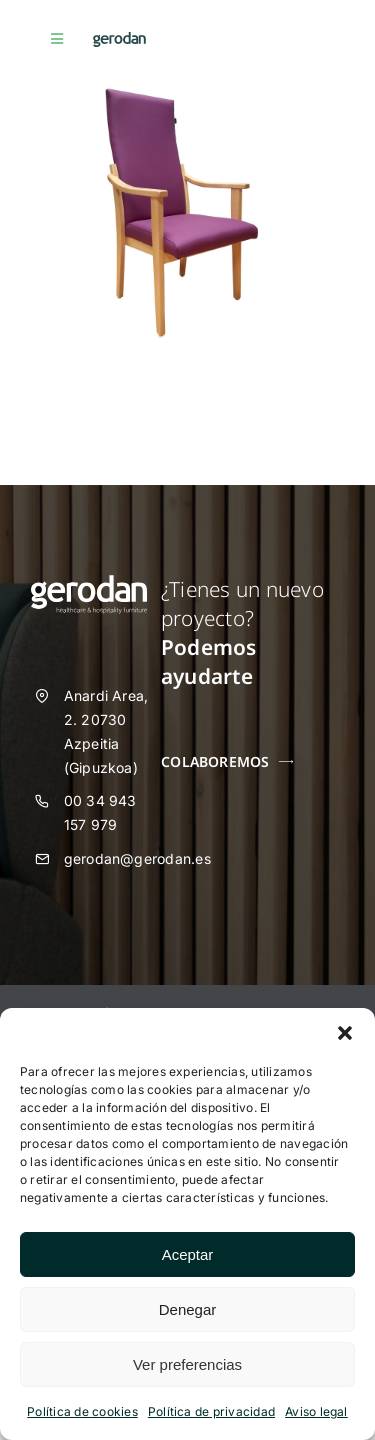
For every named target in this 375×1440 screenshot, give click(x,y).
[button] (345, 1033)
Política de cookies (82, 1411)
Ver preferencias (187, 1364)
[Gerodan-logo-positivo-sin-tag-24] (119, 40)
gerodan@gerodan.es (137, 858)
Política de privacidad (211, 1411)
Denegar (188, 1309)
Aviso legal (316, 1411)
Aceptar (188, 1254)
